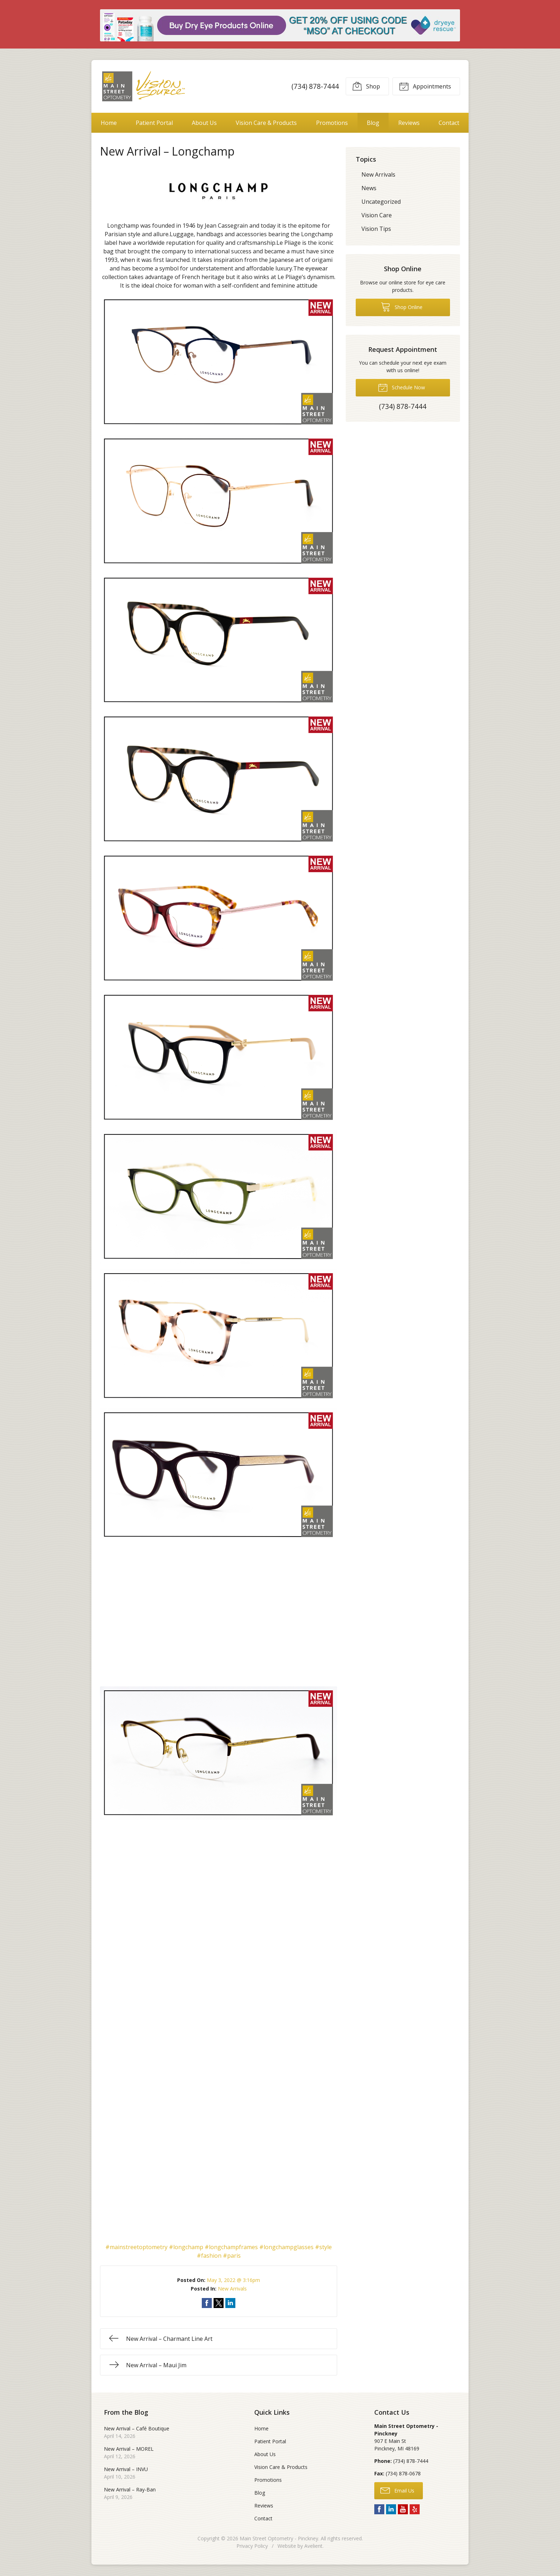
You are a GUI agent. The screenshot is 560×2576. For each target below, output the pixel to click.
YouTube (403, 2509)
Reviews (409, 123)
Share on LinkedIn (230, 2303)
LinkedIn (391, 2509)
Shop (366, 86)
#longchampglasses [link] (286, 2247)
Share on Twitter (219, 2303)
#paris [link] (232, 2255)
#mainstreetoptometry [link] (136, 2247)
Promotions (332, 123)
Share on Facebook (207, 2303)
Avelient (313, 2545)
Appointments (425, 86)
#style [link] (323, 2247)
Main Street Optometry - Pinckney (279, 2538)
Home (109, 123)
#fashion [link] (209, 2255)
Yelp (415, 2509)
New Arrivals (232, 2288)
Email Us (397, 2490)
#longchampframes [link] (231, 2247)
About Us (204, 123)
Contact (449, 123)
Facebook (379, 2509)
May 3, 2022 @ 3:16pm (233, 2280)
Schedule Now (401, 387)
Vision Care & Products (266, 123)
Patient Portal (154, 123)
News (368, 188)
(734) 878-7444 (315, 86)
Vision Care (376, 215)
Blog (373, 123)
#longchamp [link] (186, 2247)
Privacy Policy (252, 2545)
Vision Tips (376, 229)
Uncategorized (381, 202)
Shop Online (401, 307)
